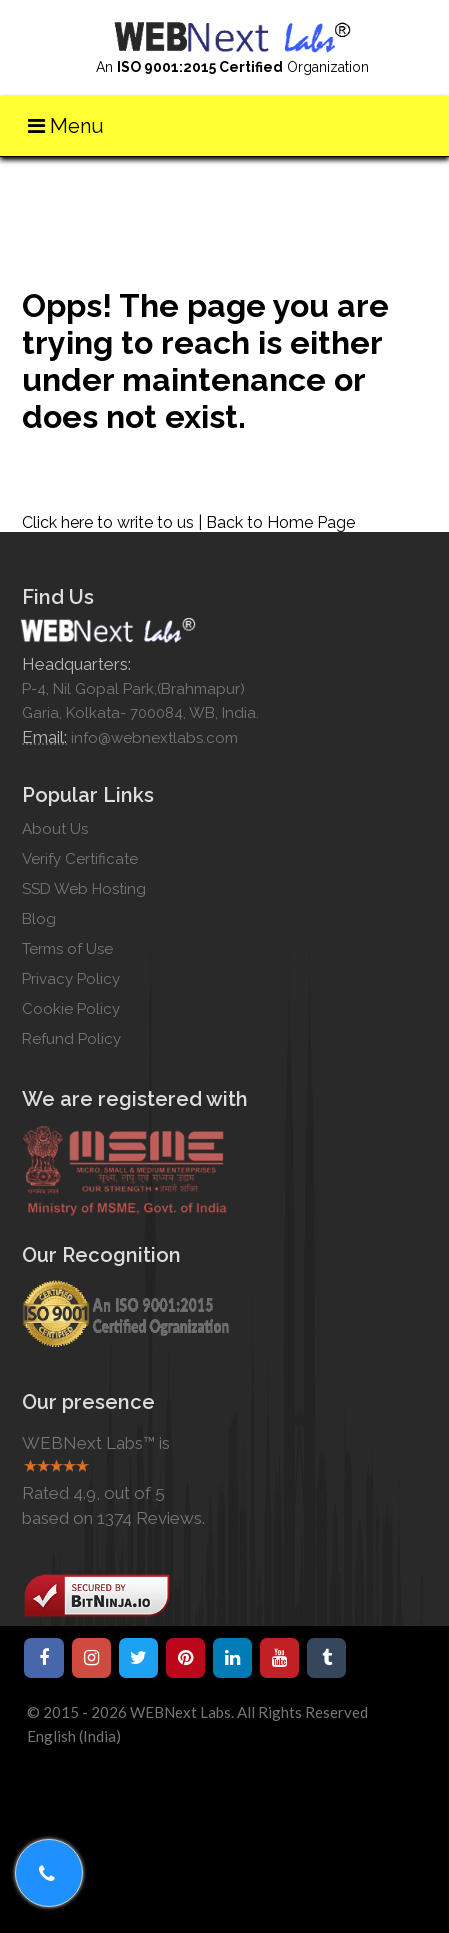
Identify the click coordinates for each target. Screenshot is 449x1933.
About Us (55, 829)
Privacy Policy (71, 979)
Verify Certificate (80, 859)
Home (343, 184)
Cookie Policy (71, 1009)
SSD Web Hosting (84, 889)
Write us (405, 184)
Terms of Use (67, 949)
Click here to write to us (108, 522)
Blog (39, 919)
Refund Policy (71, 1039)
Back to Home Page (280, 522)
